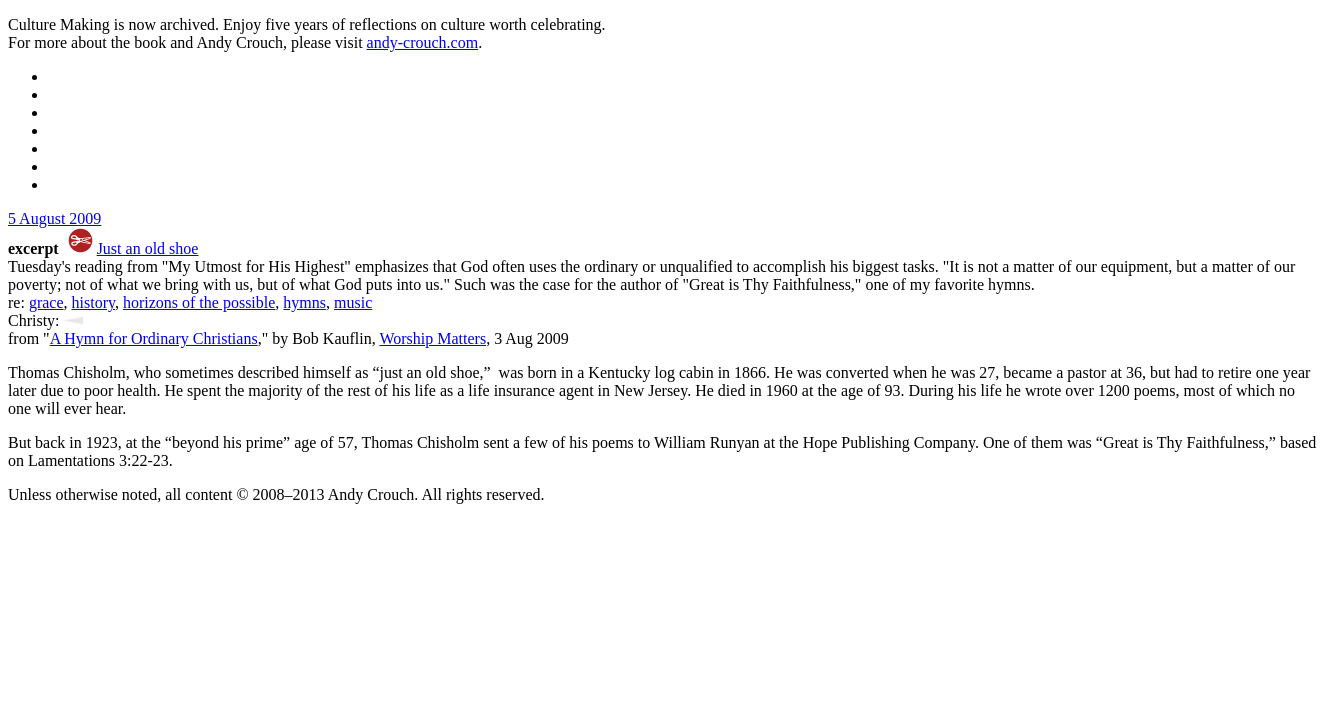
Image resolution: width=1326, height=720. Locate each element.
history (93, 302)
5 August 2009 (54, 218)
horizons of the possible (199, 302)
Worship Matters (432, 338)
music (353, 302)
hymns (304, 302)
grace (46, 302)
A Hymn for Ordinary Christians (154, 338)
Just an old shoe (148, 248)
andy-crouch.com (423, 42)
